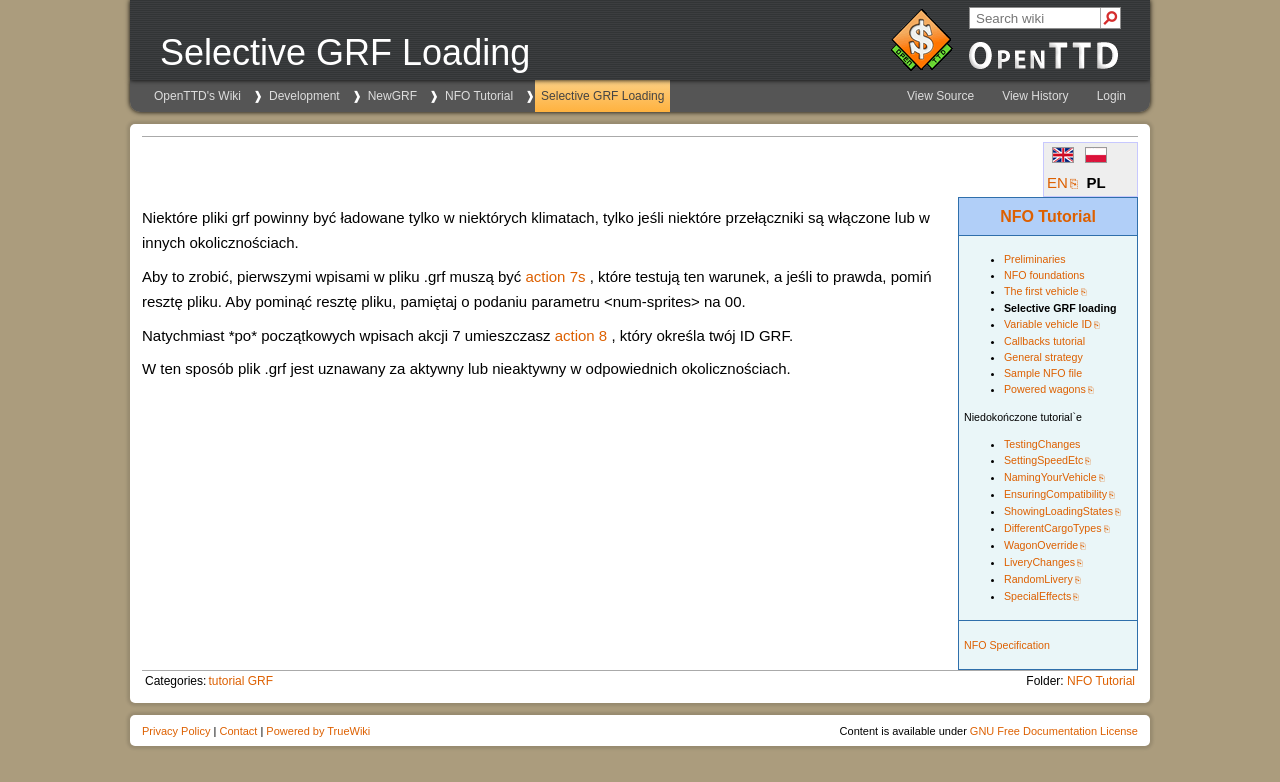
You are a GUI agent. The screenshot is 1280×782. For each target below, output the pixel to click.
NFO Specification (1007, 645)
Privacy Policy (176, 731)
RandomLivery (1038, 579)
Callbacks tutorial (1044, 341)
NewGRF (392, 96)
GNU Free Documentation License (1054, 731)
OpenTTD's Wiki (197, 96)
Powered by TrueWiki (318, 731)
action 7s (555, 276)
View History (1035, 96)
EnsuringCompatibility (1055, 494)
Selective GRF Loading (602, 96)
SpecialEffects (1037, 596)
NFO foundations (1044, 275)
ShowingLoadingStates (1058, 511)
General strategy (1043, 357)
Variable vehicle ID (1048, 324)
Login (1111, 96)
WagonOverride (1041, 545)
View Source (940, 96)
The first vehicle (1041, 291)
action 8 (581, 335)
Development (304, 96)
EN (1057, 182)
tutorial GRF (240, 681)
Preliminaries (1035, 259)
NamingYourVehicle (1050, 477)
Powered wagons (1045, 389)
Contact (238, 731)
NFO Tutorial (479, 96)
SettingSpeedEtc (1043, 460)
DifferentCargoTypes (1053, 528)
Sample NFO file (1043, 373)
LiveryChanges (1039, 562)
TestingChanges (1042, 444)
